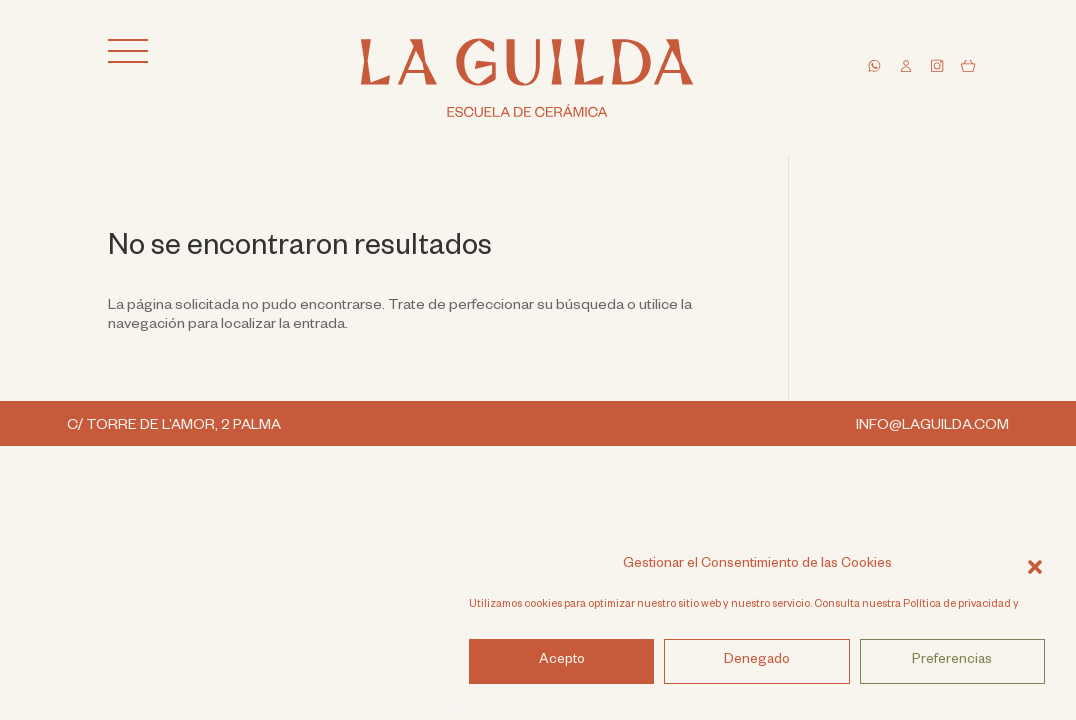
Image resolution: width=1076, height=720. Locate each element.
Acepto (562, 661)
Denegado (757, 661)
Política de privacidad (957, 605)
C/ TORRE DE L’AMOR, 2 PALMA (175, 427)
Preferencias (952, 661)
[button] (1035, 566)
